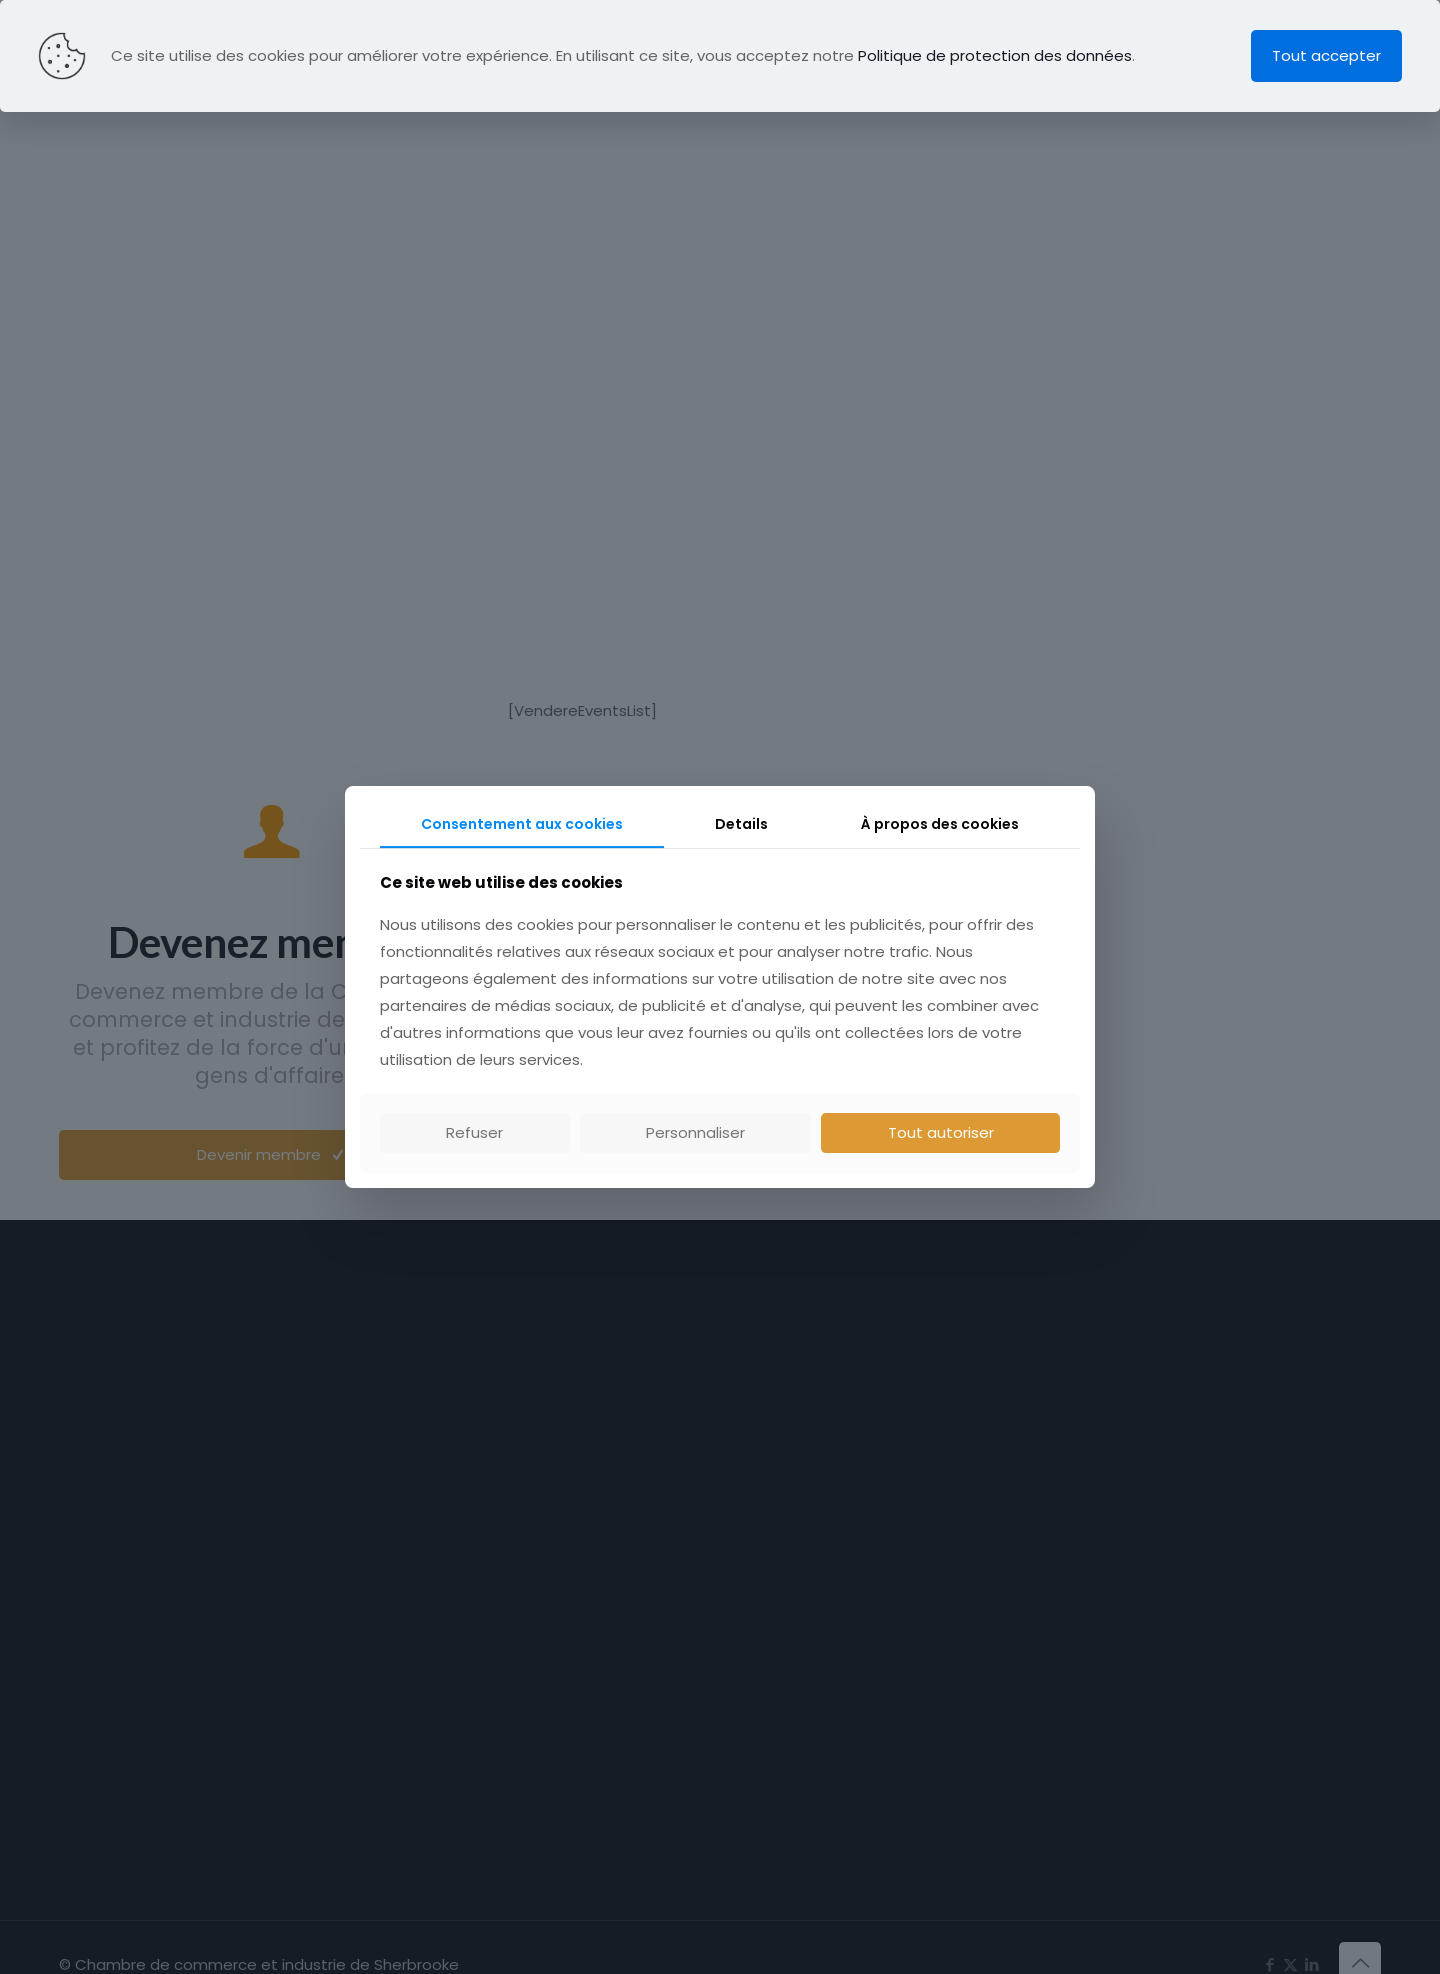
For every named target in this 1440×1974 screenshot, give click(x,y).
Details (741, 824)
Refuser (474, 1132)
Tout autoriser (941, 1132)
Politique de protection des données (995, 55)
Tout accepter (1326, 55)
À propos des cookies (940, 824)
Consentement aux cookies (522, 824)
